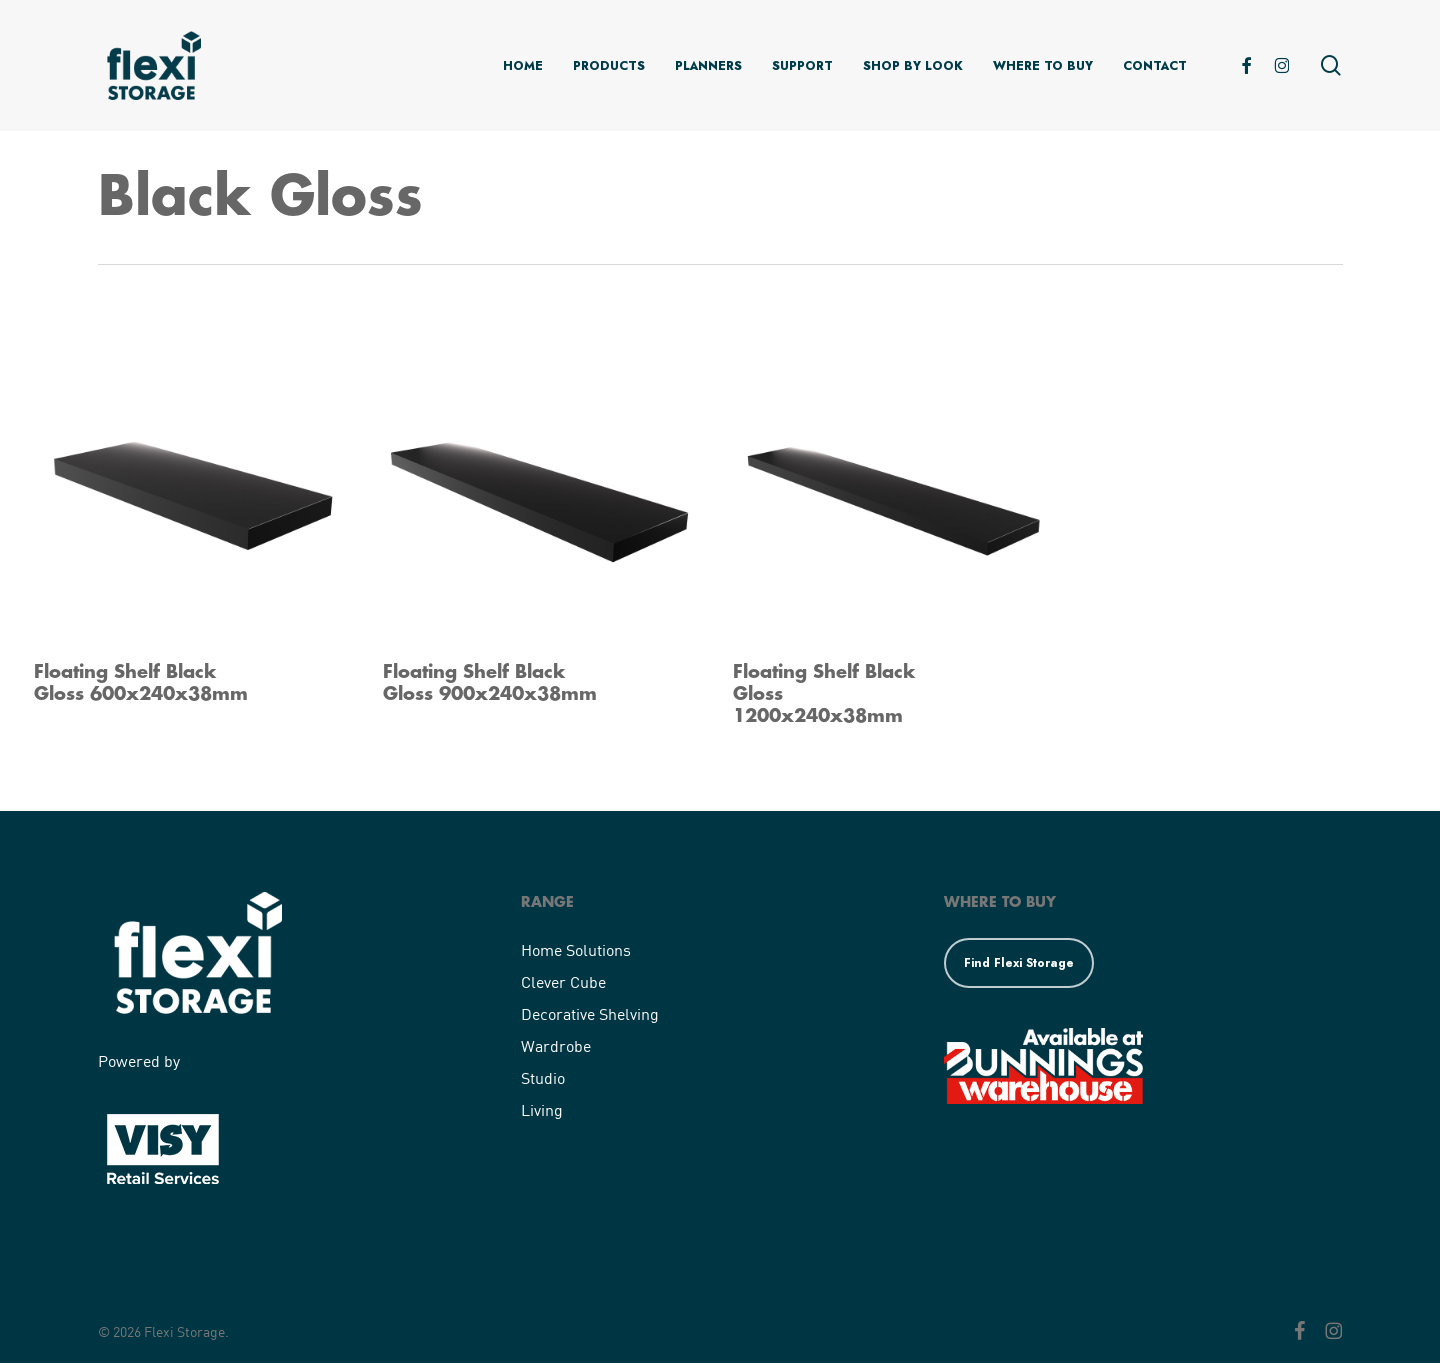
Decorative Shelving (590, 1013)
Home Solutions (576, 949)
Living (542, 1109)
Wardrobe (556, 1045)
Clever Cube (563, 981)
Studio (543, 1077)
